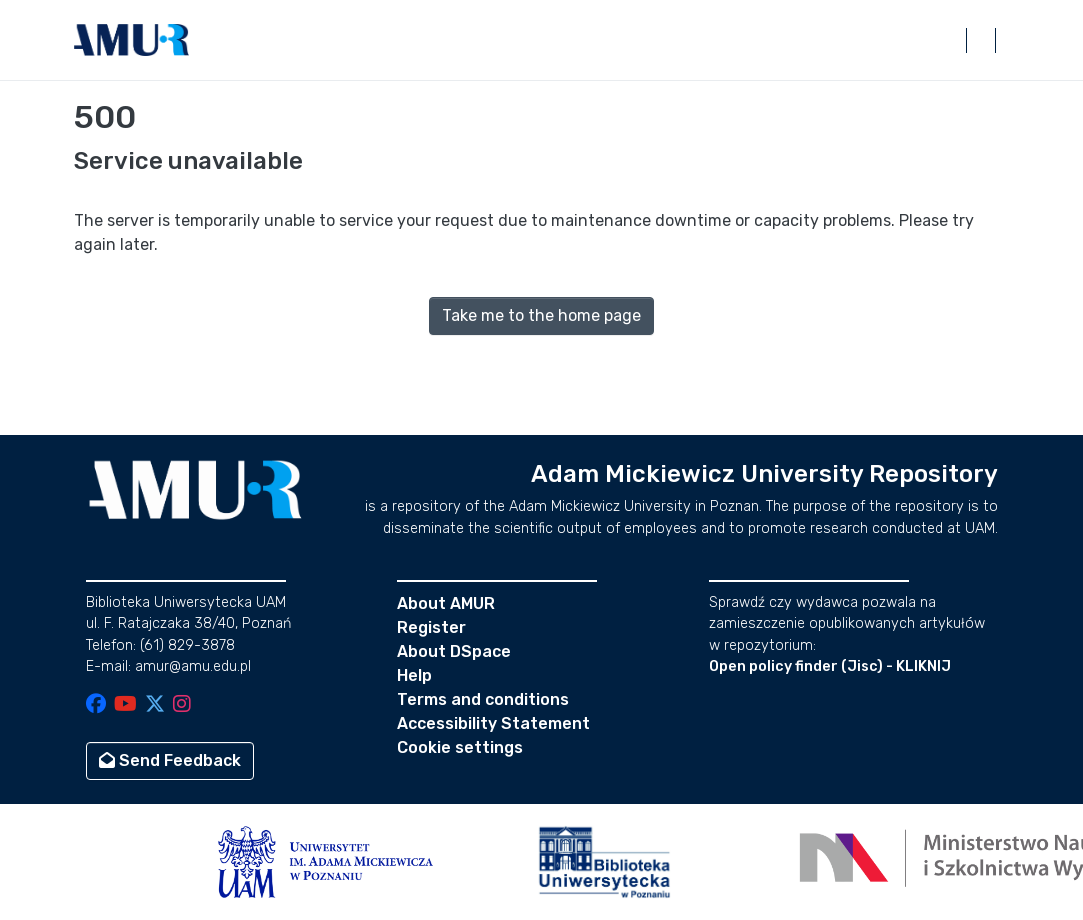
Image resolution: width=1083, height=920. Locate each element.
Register (431, 627)
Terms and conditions (483, 699)
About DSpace (454, 651)
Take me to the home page (541, 315)
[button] (132, 40)
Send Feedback (170, 760)
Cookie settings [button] (460, 747)
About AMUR (446, 603)
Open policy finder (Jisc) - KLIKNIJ (830, 666)
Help (414, 675)
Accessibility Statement (493, 723)
